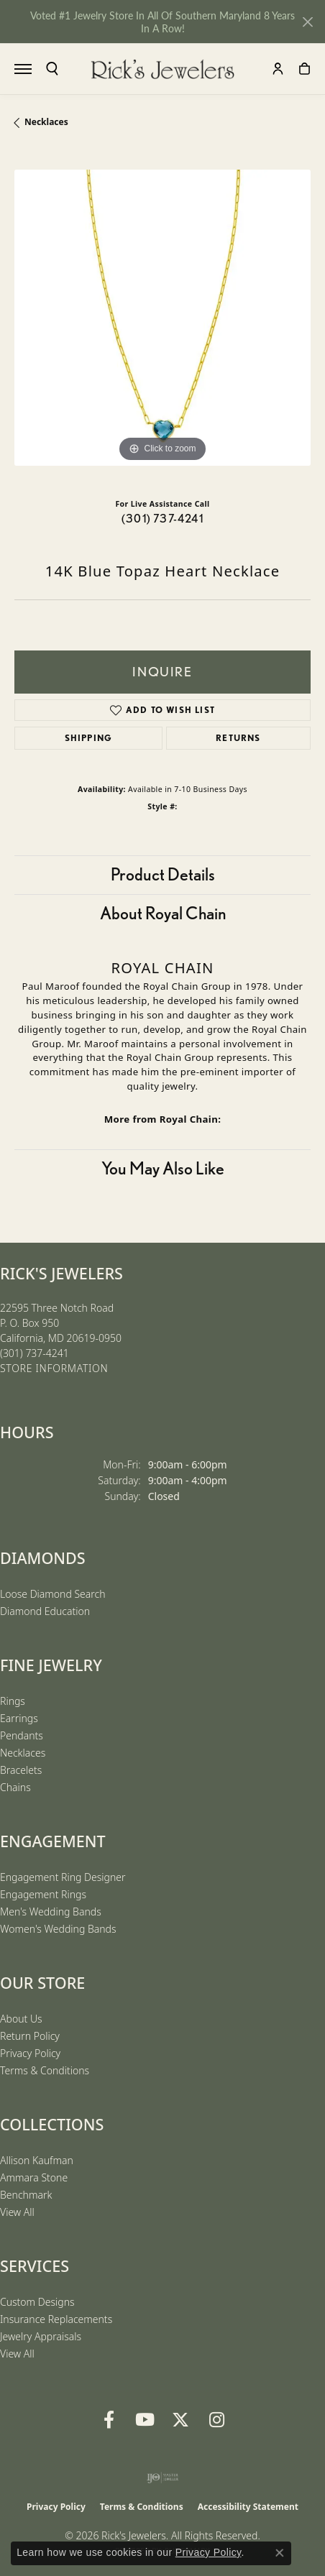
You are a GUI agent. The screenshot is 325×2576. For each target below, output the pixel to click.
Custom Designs (37, 2302)
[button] (52, 68)
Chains (15, 1787)
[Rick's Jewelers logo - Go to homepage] (162, 69)
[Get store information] (54, 1369)
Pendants (21, 1735)
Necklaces (46, 122)
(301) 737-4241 (162, 518)
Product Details (163, 874)
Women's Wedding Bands (58, 1929)
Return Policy (30, 2036)
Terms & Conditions (44, 2070)
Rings (12, 1701)
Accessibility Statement (248, 2507)
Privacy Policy (30, 2053)
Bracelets (21, 1770)
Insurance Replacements (56, 2319)
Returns (238, 737)
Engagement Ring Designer (62, 1877)
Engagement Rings (43, 1894)
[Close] (307, 22)
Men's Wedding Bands (50, 1911)
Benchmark (26, 2195)
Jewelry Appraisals (40, 2336)
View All (17, 2212)
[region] (162, 318)
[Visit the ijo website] (163, 2477)
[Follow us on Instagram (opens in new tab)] (216, 2420)
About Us (21, 2018)
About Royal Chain (163, 913)
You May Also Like (162, 1168)
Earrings (19, 1718)
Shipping (89, 737)
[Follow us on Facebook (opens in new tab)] (108, 2420)
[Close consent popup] (279, 2553)
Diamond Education (45, 1611)
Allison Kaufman (36, 2160)
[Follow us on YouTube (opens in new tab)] (144, 2420)
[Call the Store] (34, 1353)
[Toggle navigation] (23, 69)
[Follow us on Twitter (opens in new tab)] (180, 2420)
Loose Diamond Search (53, 1594)
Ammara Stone (34, 2177)
